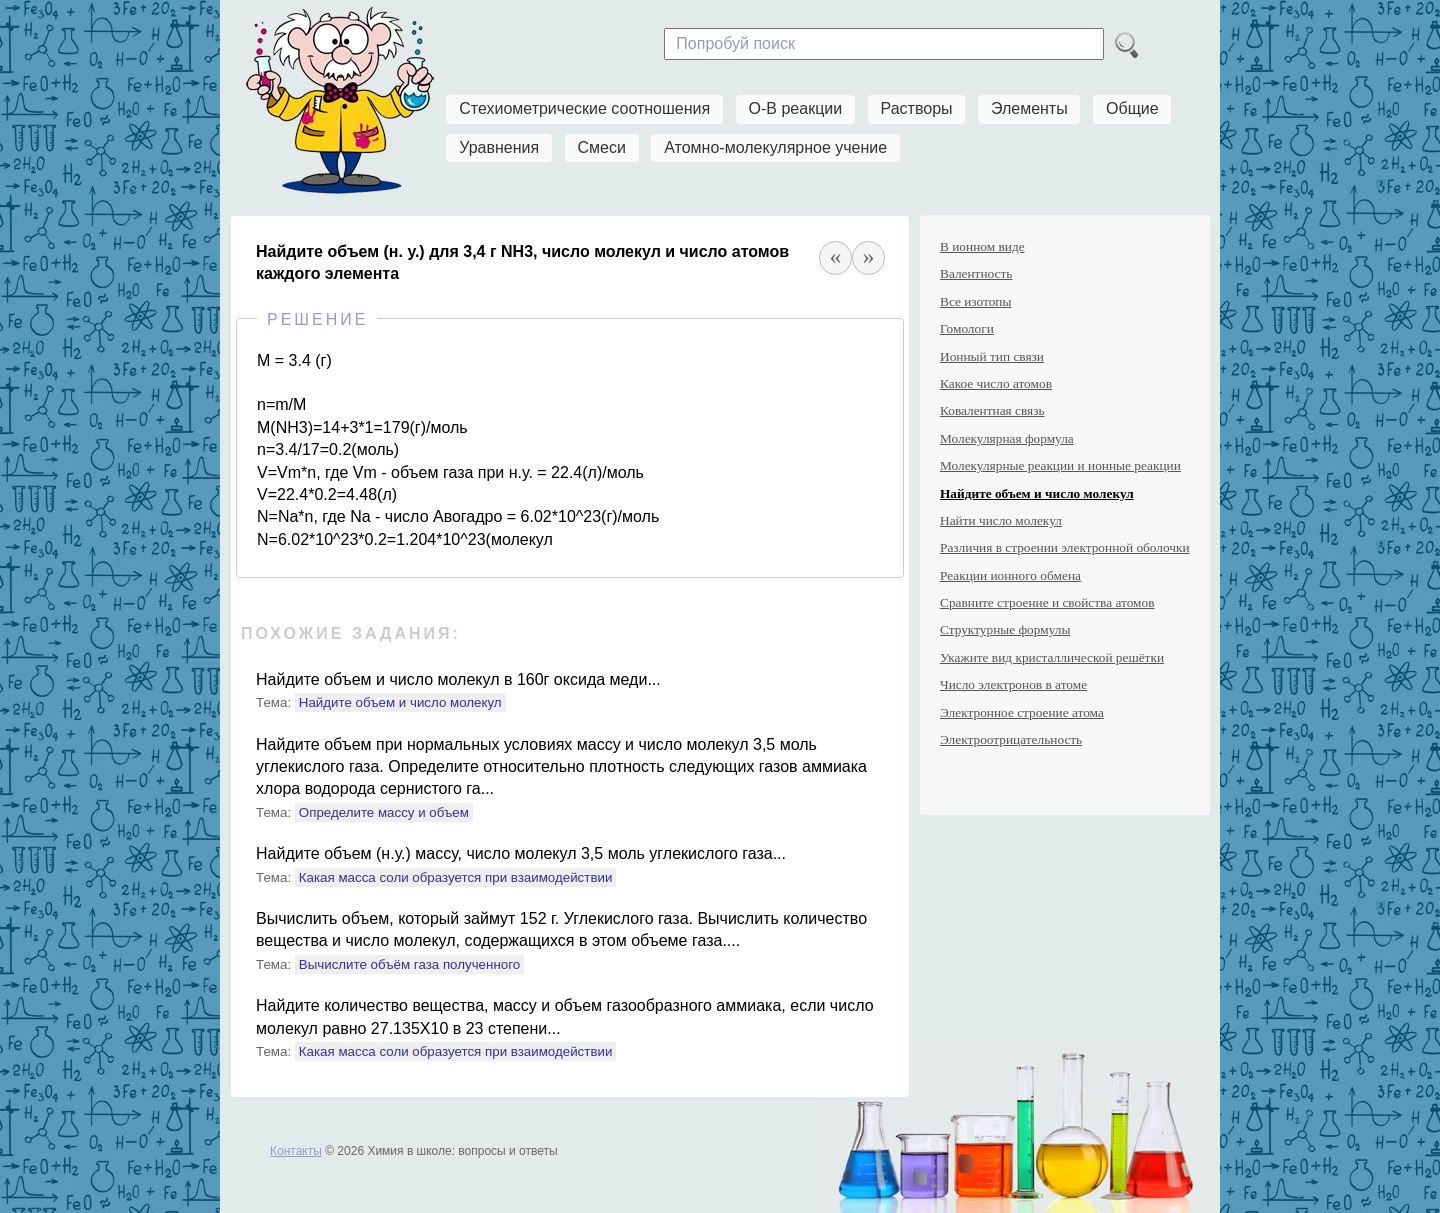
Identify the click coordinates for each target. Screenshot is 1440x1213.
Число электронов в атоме (1013, 684)
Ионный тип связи (992, 356)
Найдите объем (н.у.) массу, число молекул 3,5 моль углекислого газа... (521, 853)
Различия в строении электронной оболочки (1065, 547)
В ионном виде (982, 246)
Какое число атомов (996, 383)
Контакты (296, 1151)
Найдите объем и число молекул (400, 702)
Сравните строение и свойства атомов (1047, 602)
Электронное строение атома (1022, 712)
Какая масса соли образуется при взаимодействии (456, 877)
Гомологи (967, 328)
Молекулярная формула (1007, 438)
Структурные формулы (1005, 629)
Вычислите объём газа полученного (409, 964)
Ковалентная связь (992, 410)
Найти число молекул (1001, 520)
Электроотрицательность (1011, 739)
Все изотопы (975, 301)
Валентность (976, 273)
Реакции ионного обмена (1010, 575)
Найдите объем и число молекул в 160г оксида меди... (458, 679)
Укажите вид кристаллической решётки (1052, 657)
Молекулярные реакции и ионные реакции (1060, 465)
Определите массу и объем (384, 812)
